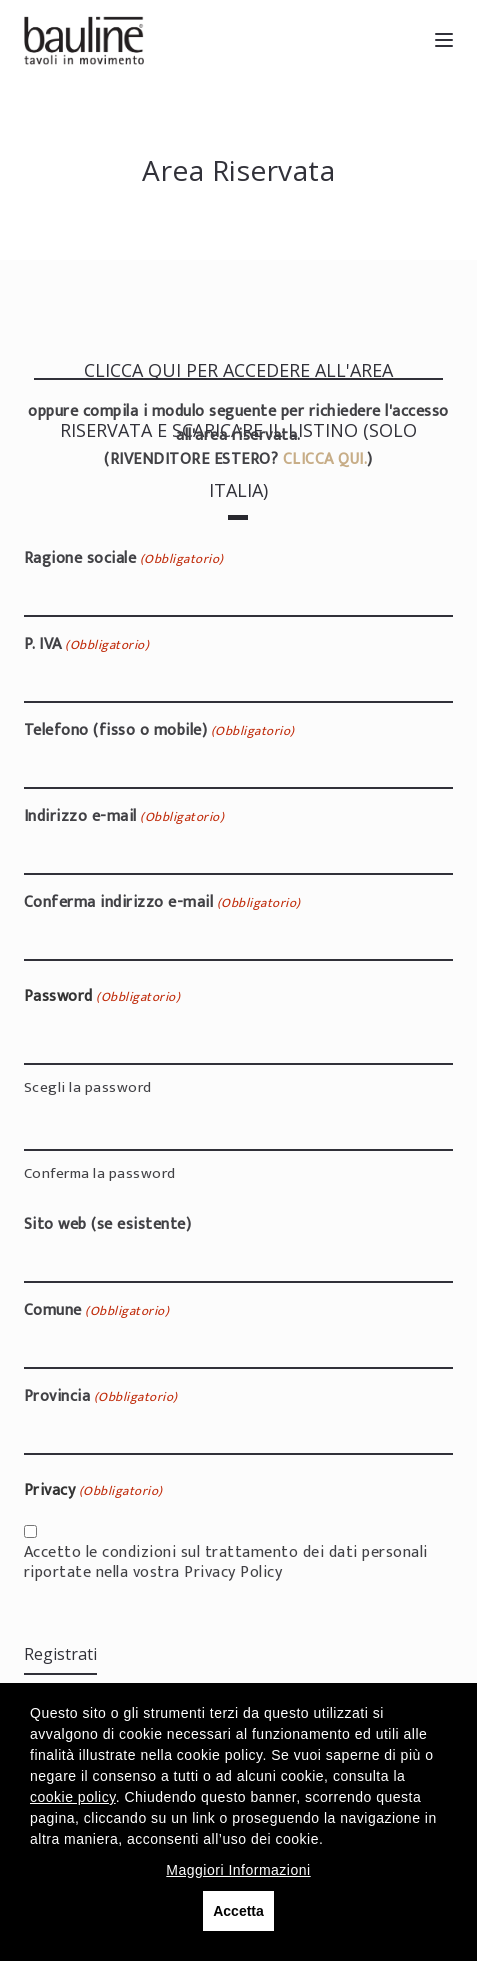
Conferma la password (100, 1172)
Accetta (238, 1911)
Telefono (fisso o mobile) (159, 731)
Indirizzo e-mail (124, 817)
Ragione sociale (124, 559)
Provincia (101, 1397)
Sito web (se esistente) (108, 1225)
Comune (96, 1311)
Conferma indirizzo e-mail (162, 903)
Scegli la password (88, 1086)
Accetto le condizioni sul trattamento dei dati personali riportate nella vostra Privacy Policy (226, 1563)
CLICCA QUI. (325, 459)
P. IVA (86, 645)
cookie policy (73, 1797)
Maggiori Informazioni (238, 1870)
